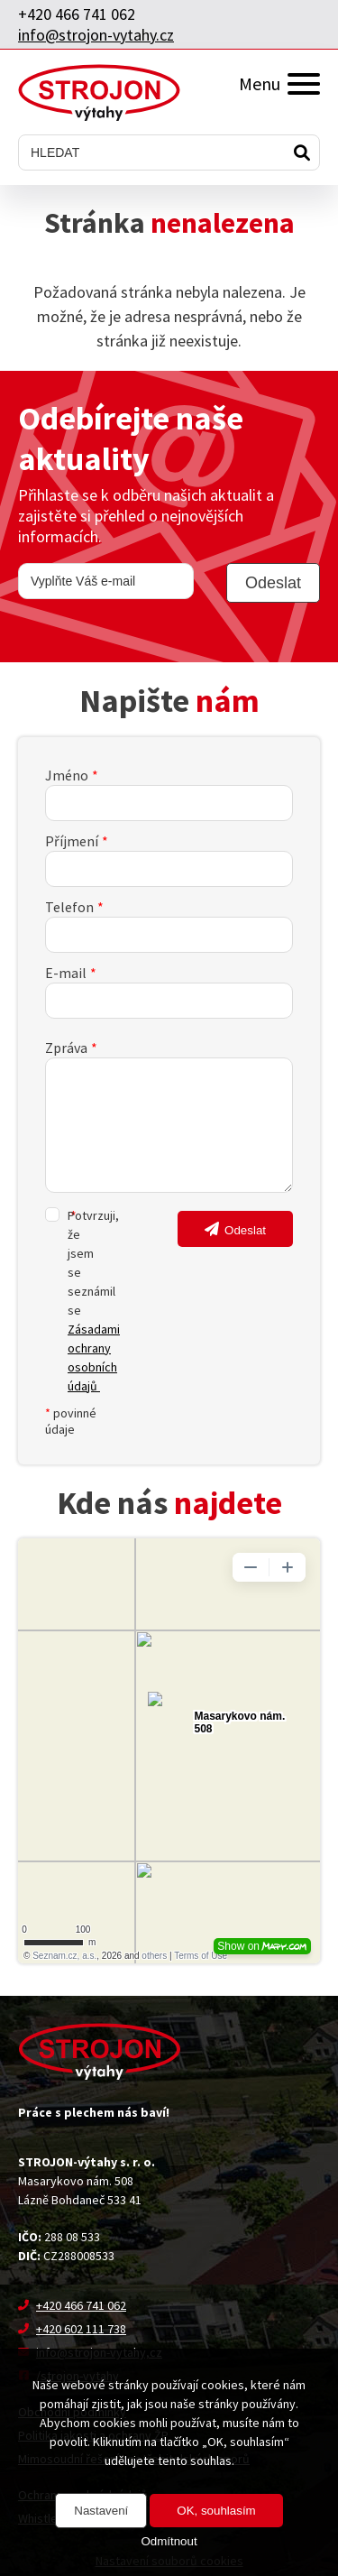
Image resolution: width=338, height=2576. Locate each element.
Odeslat (245, 1230)
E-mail (66, 973)
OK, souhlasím (216, 2510)
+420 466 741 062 (76, 14)
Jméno (66, 775)
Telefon (69, 907)
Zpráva (66, 1048)
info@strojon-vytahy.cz (96, 34)
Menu (279, 83)
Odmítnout (168, 2541)
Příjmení (71, 841)
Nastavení (101, 2510)
